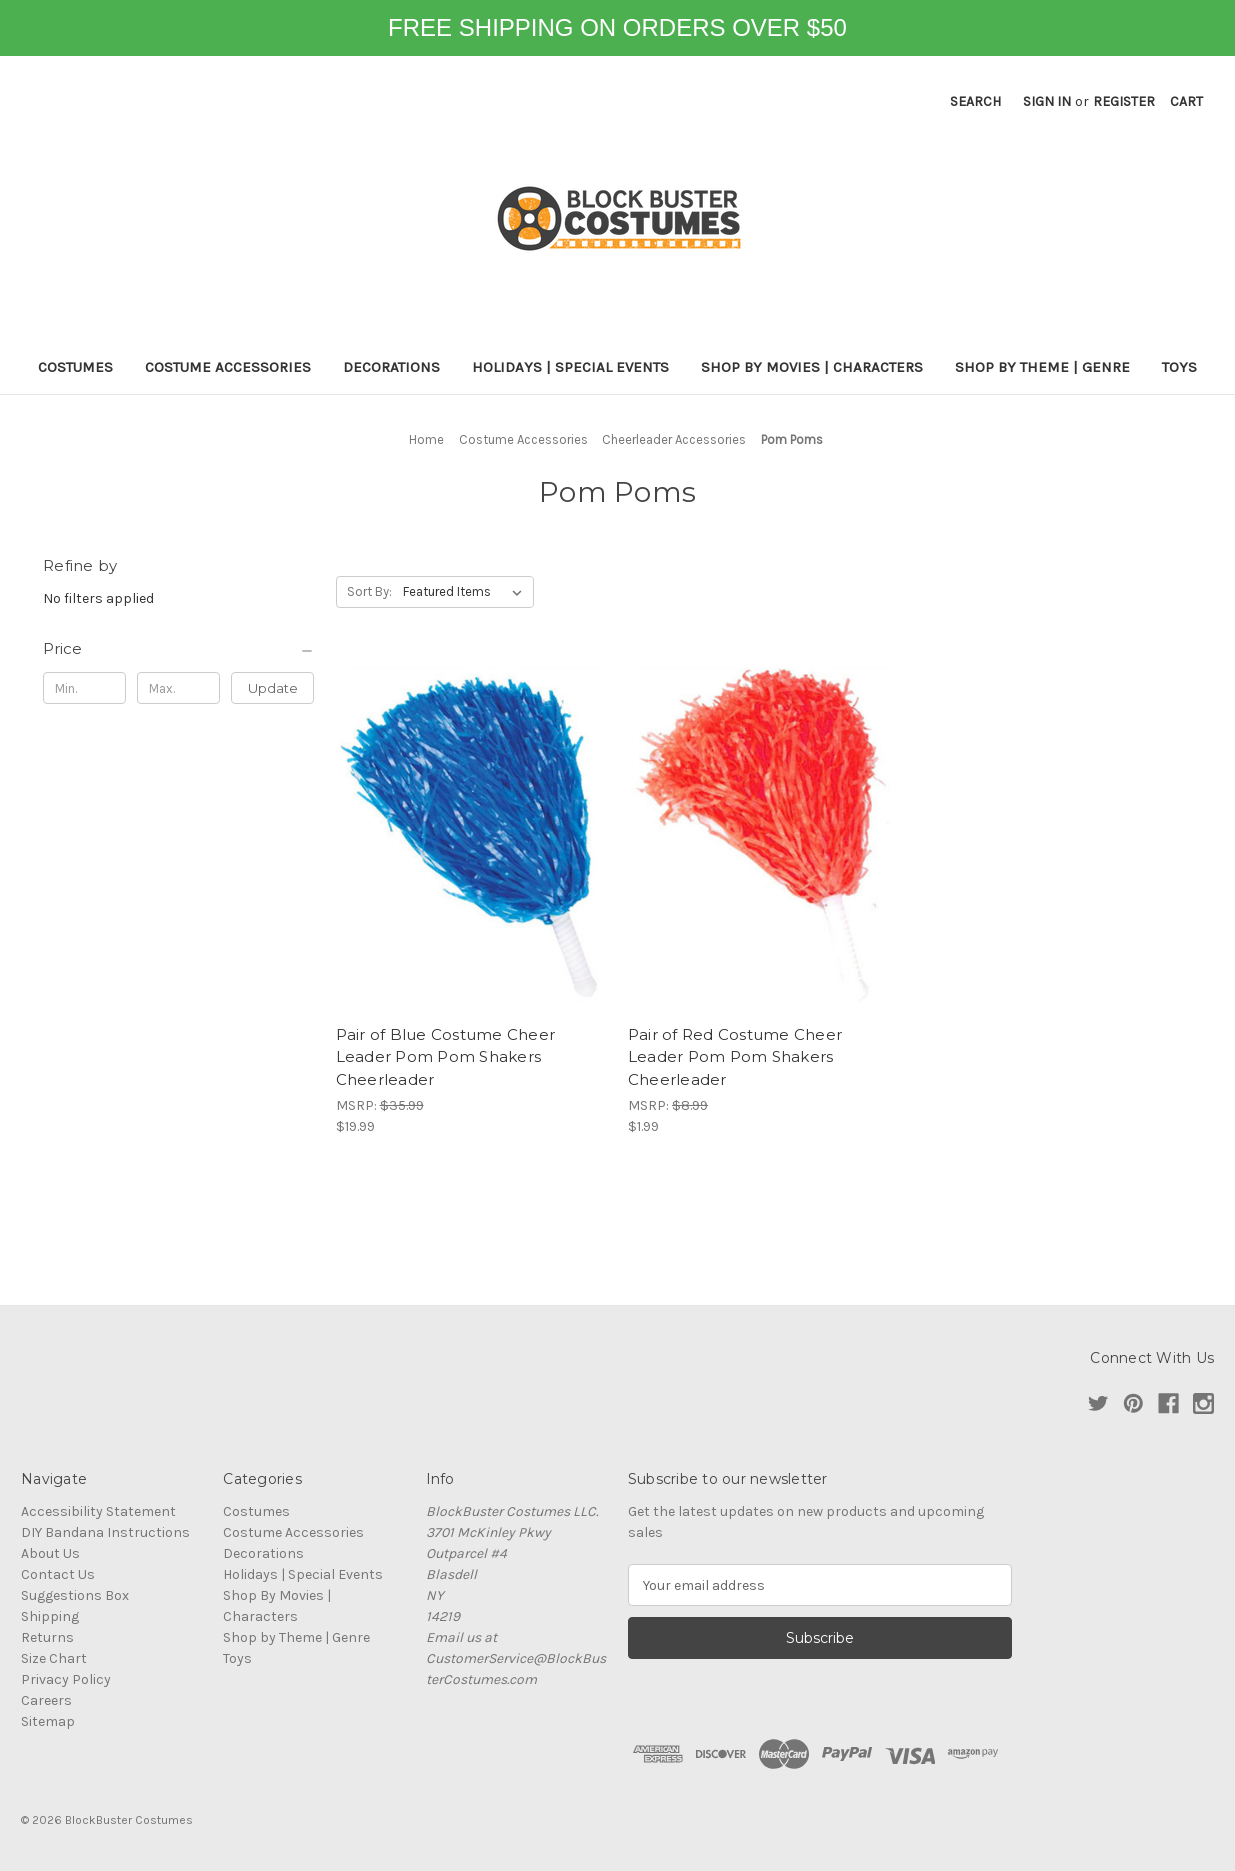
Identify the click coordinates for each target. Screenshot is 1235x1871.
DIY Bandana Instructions (105, 1532)
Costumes (75, 367)
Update (273, 688)
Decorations (391, 367)
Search (975, 101)
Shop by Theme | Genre (1042, 367)
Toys (1179, 367)
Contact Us (58, 1574)
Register (1124, 101)
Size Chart (54, 1658)
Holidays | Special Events (570, 367)
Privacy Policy (66, 1679)
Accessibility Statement (98, 1511)
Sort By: (369, 591)
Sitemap (48, 1721)
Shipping (50, 1616)
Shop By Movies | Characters (812, 367)
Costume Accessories (228, 367)
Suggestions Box (75, 1595)
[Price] (179, 649)
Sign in (1047, 101)
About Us (50, 1553)
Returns (47, 1637)
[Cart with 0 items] (1186, 101)
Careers (46, 1700)
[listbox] (466, 592)
